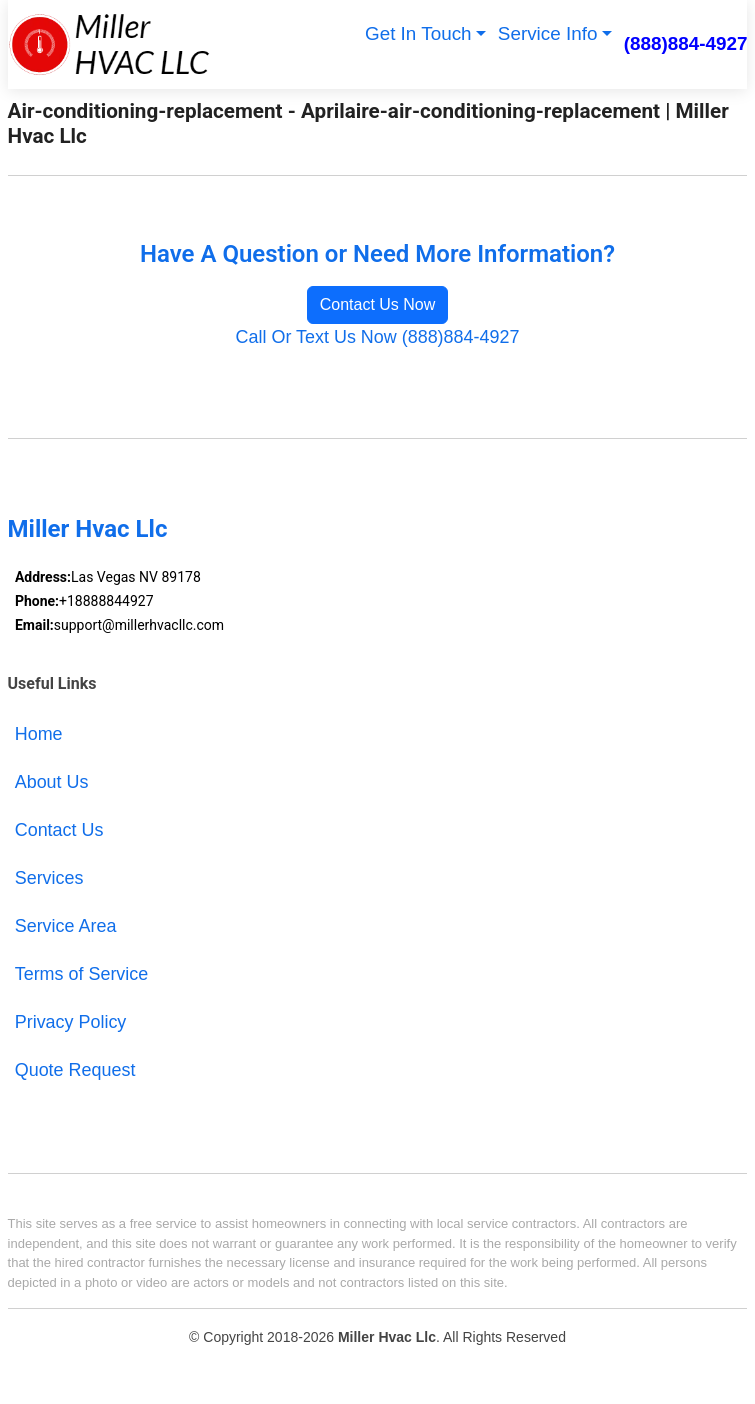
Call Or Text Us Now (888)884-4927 (378, 337)
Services (49, 878)
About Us (52, 782)
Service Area (66, 926)
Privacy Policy (71, 1022)
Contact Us (59, 830)
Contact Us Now (378, 304)
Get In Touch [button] (418, 33)
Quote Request (75, 1070)
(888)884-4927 (686, 43)
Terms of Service (82, 974)
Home (39, 734)
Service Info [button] (548, 33)
